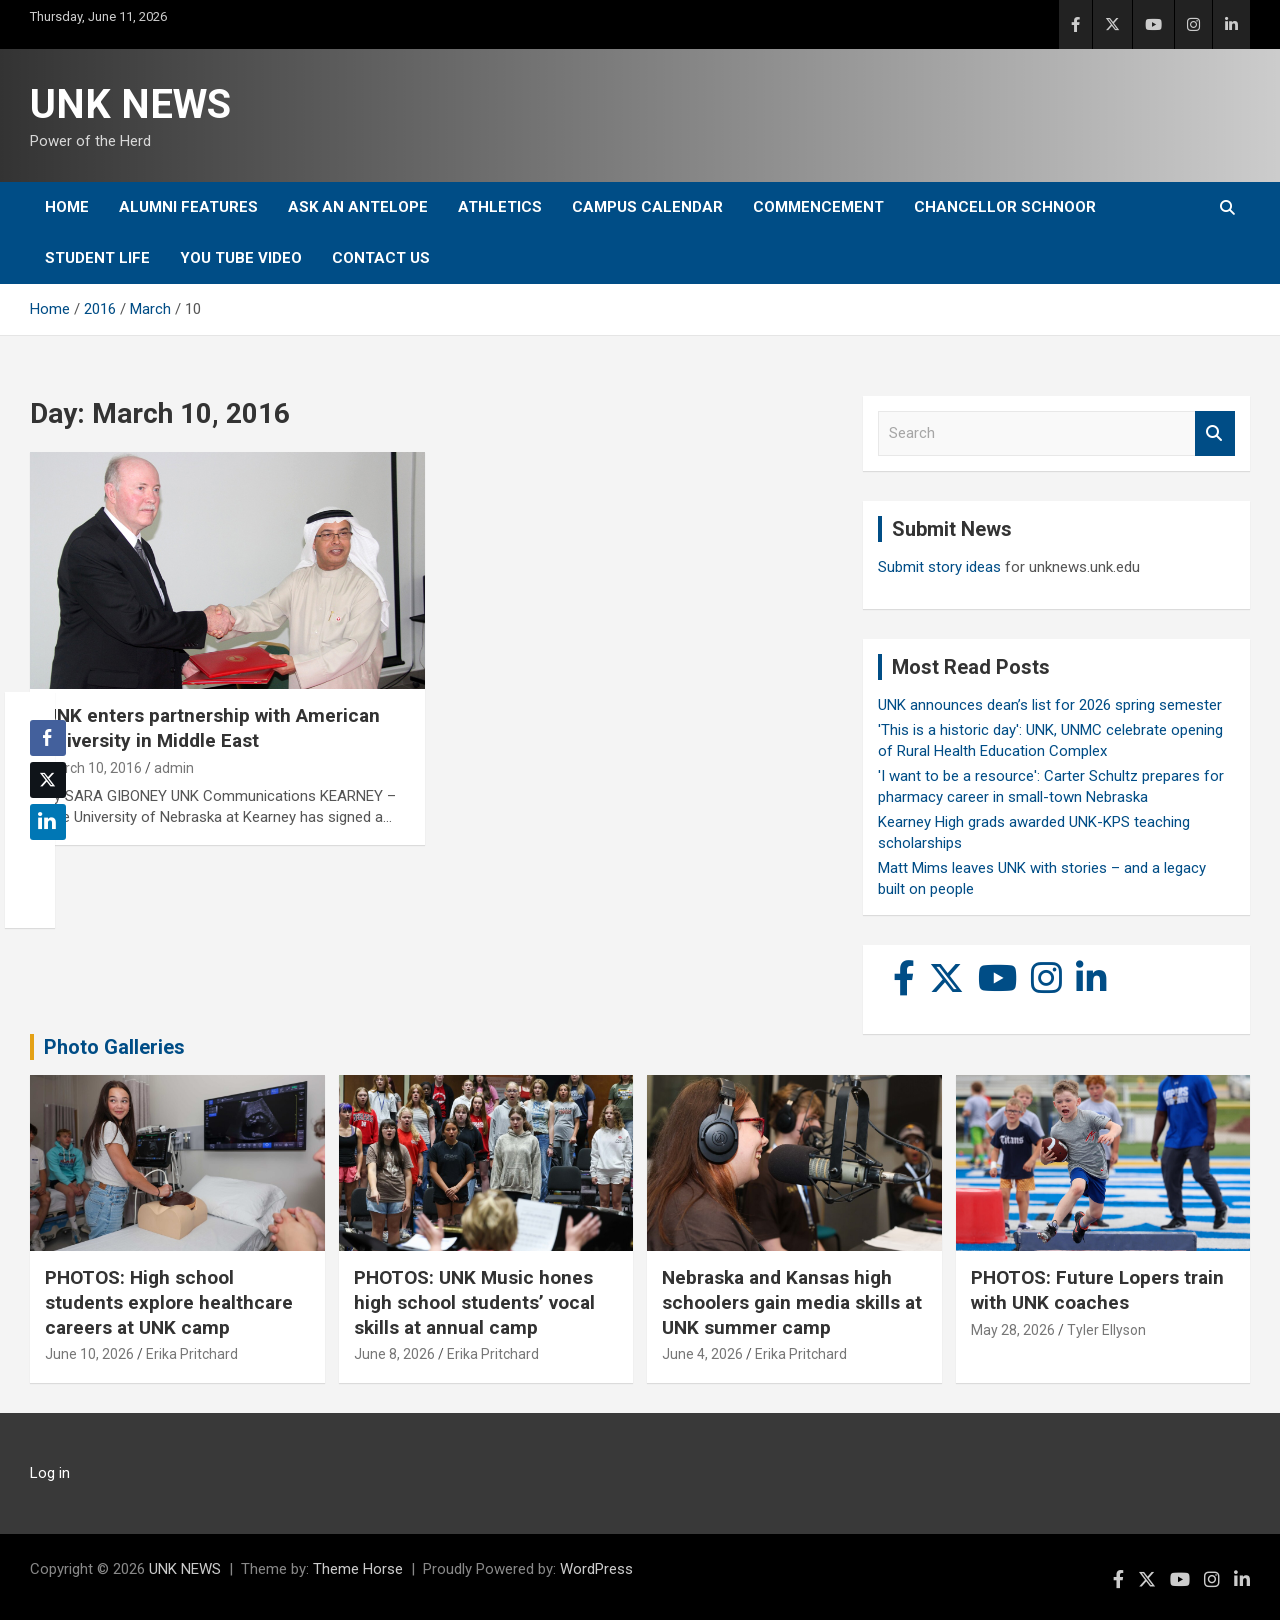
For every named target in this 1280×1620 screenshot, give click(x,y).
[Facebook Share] (48, 738)
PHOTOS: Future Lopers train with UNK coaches (1097, 1290)
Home (67, 207)
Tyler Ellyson (1106, 1330)
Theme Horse (358, 1569)
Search (1215, 433)
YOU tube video (241, 258)
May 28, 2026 (1013, 1330)
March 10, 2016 (93, 768)
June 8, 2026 (394, 1354)
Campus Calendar (647, 207)
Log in (50, 1473)
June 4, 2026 (702, 1354)
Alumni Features (188, 207)
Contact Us (381, 258)
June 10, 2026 (89, 1354)
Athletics (500, 207)
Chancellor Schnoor (1005, 207)
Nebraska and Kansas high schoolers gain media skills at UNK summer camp (792, 1302)
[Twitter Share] (48, 780)
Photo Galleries (114, 1047)
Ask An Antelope (358, 207)
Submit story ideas (939, 567)
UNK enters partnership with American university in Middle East (212, 728)
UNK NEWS (130, 104)
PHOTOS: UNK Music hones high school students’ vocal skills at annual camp (474, 1302)
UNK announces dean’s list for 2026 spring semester (1050, 705)
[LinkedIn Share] (48, 822)
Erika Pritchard (192, 1354)
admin (174, 768)
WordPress (596, 1569)
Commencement (818, 207)
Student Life (97, 258)
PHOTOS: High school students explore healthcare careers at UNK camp (169, 1302)
